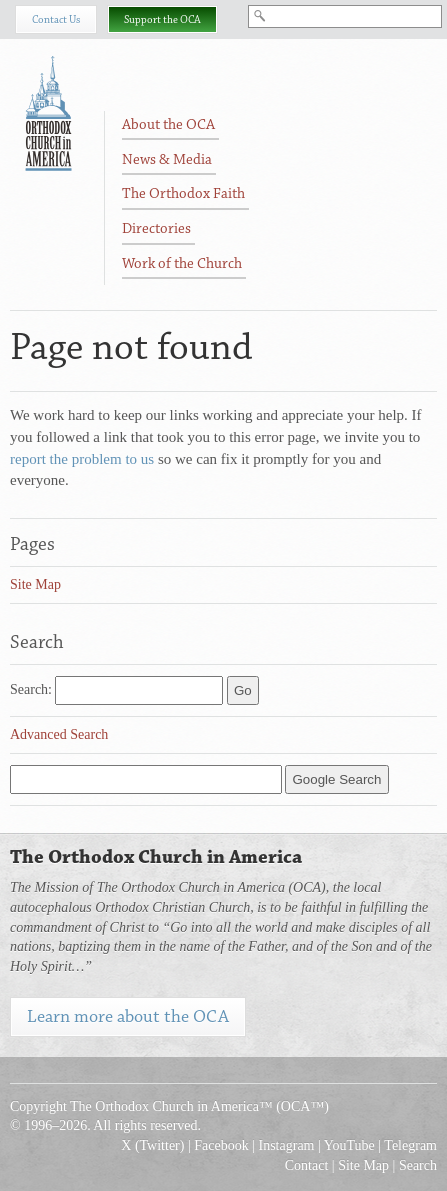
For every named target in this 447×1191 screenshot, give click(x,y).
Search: (31, 689)
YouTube (349, 1145)
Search (418, 1165)
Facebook (221, 1145)
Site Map (35, 584)
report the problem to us (82, 459)
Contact (307, 1165)
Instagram (287, 1145)
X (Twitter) (152, 1145)
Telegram (410, 1145)
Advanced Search (59, 734)
